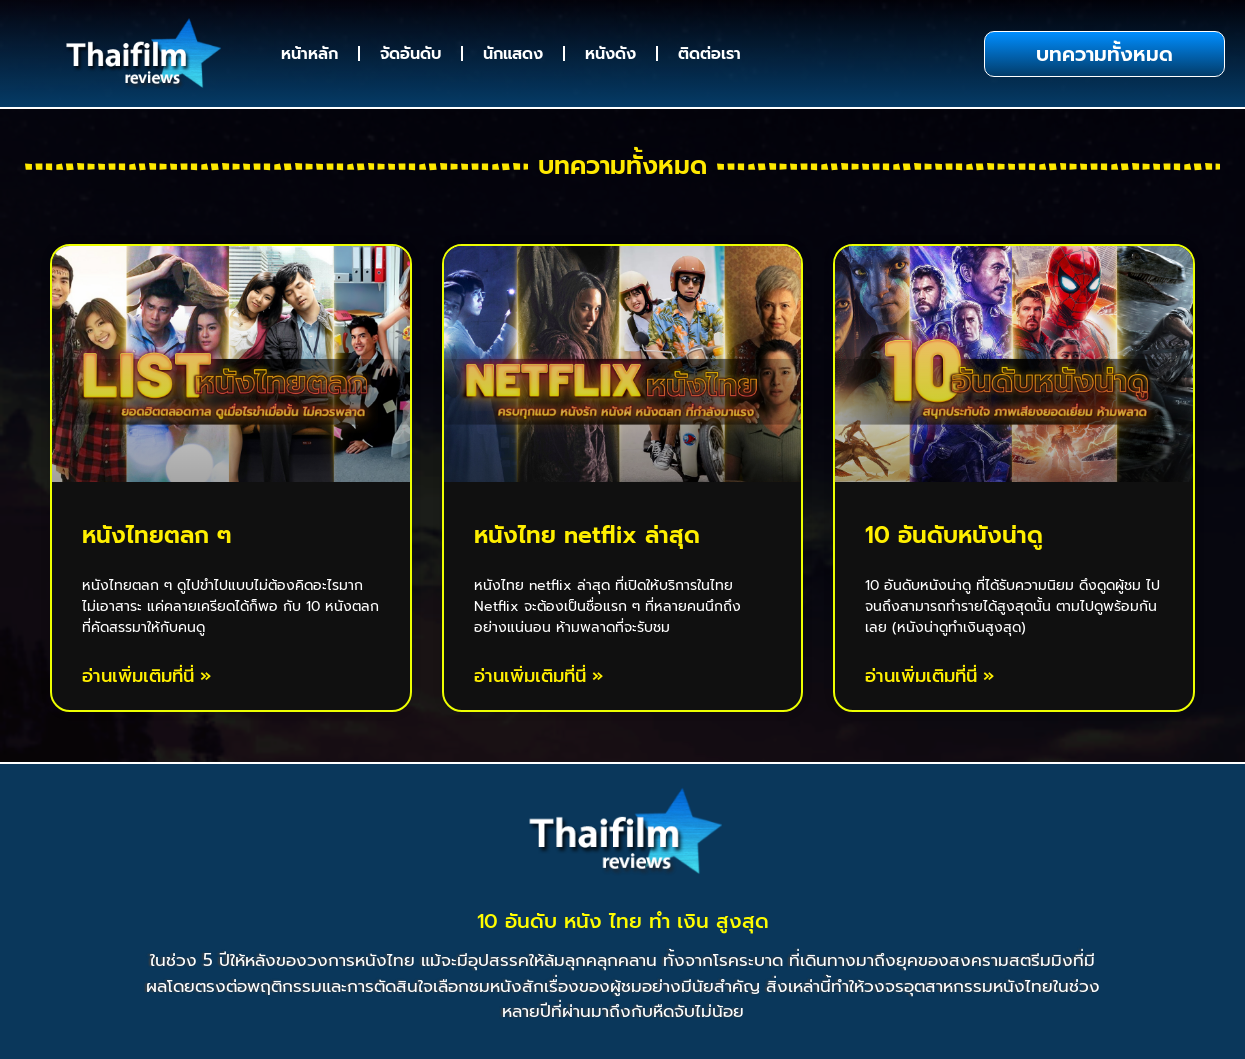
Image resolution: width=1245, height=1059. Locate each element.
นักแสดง (513, 54)
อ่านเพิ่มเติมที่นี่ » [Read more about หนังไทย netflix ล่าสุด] (538, 676)
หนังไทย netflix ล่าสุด (587, 535)
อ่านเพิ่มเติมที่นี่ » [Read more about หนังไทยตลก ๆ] (146, 676)
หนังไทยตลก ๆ (157, 535)
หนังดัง (610, 54)
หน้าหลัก (309, 54)
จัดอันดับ (410, 54)
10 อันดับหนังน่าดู (954, 535)
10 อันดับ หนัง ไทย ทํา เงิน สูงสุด (623, 921)
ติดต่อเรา (709, 54)
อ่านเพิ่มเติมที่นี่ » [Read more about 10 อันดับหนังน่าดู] (929, 676)
